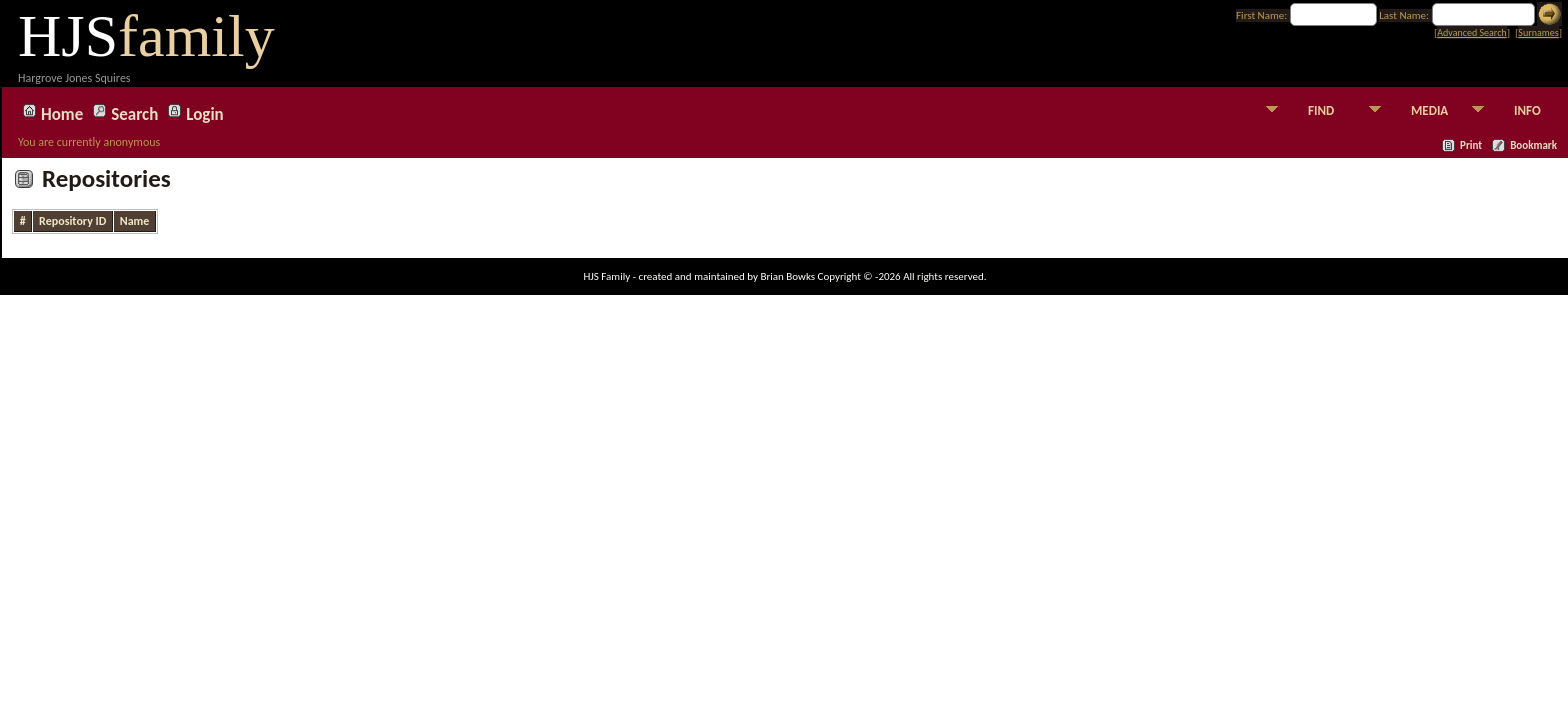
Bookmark (1533, 145)
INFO (1527, 110)
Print (1471, 145)
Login (204, 112)
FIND (1321, 110)
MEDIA (1429, 110)
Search (134, 112)
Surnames (1538, 32)
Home (62, 112)
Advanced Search (1471, 32)
